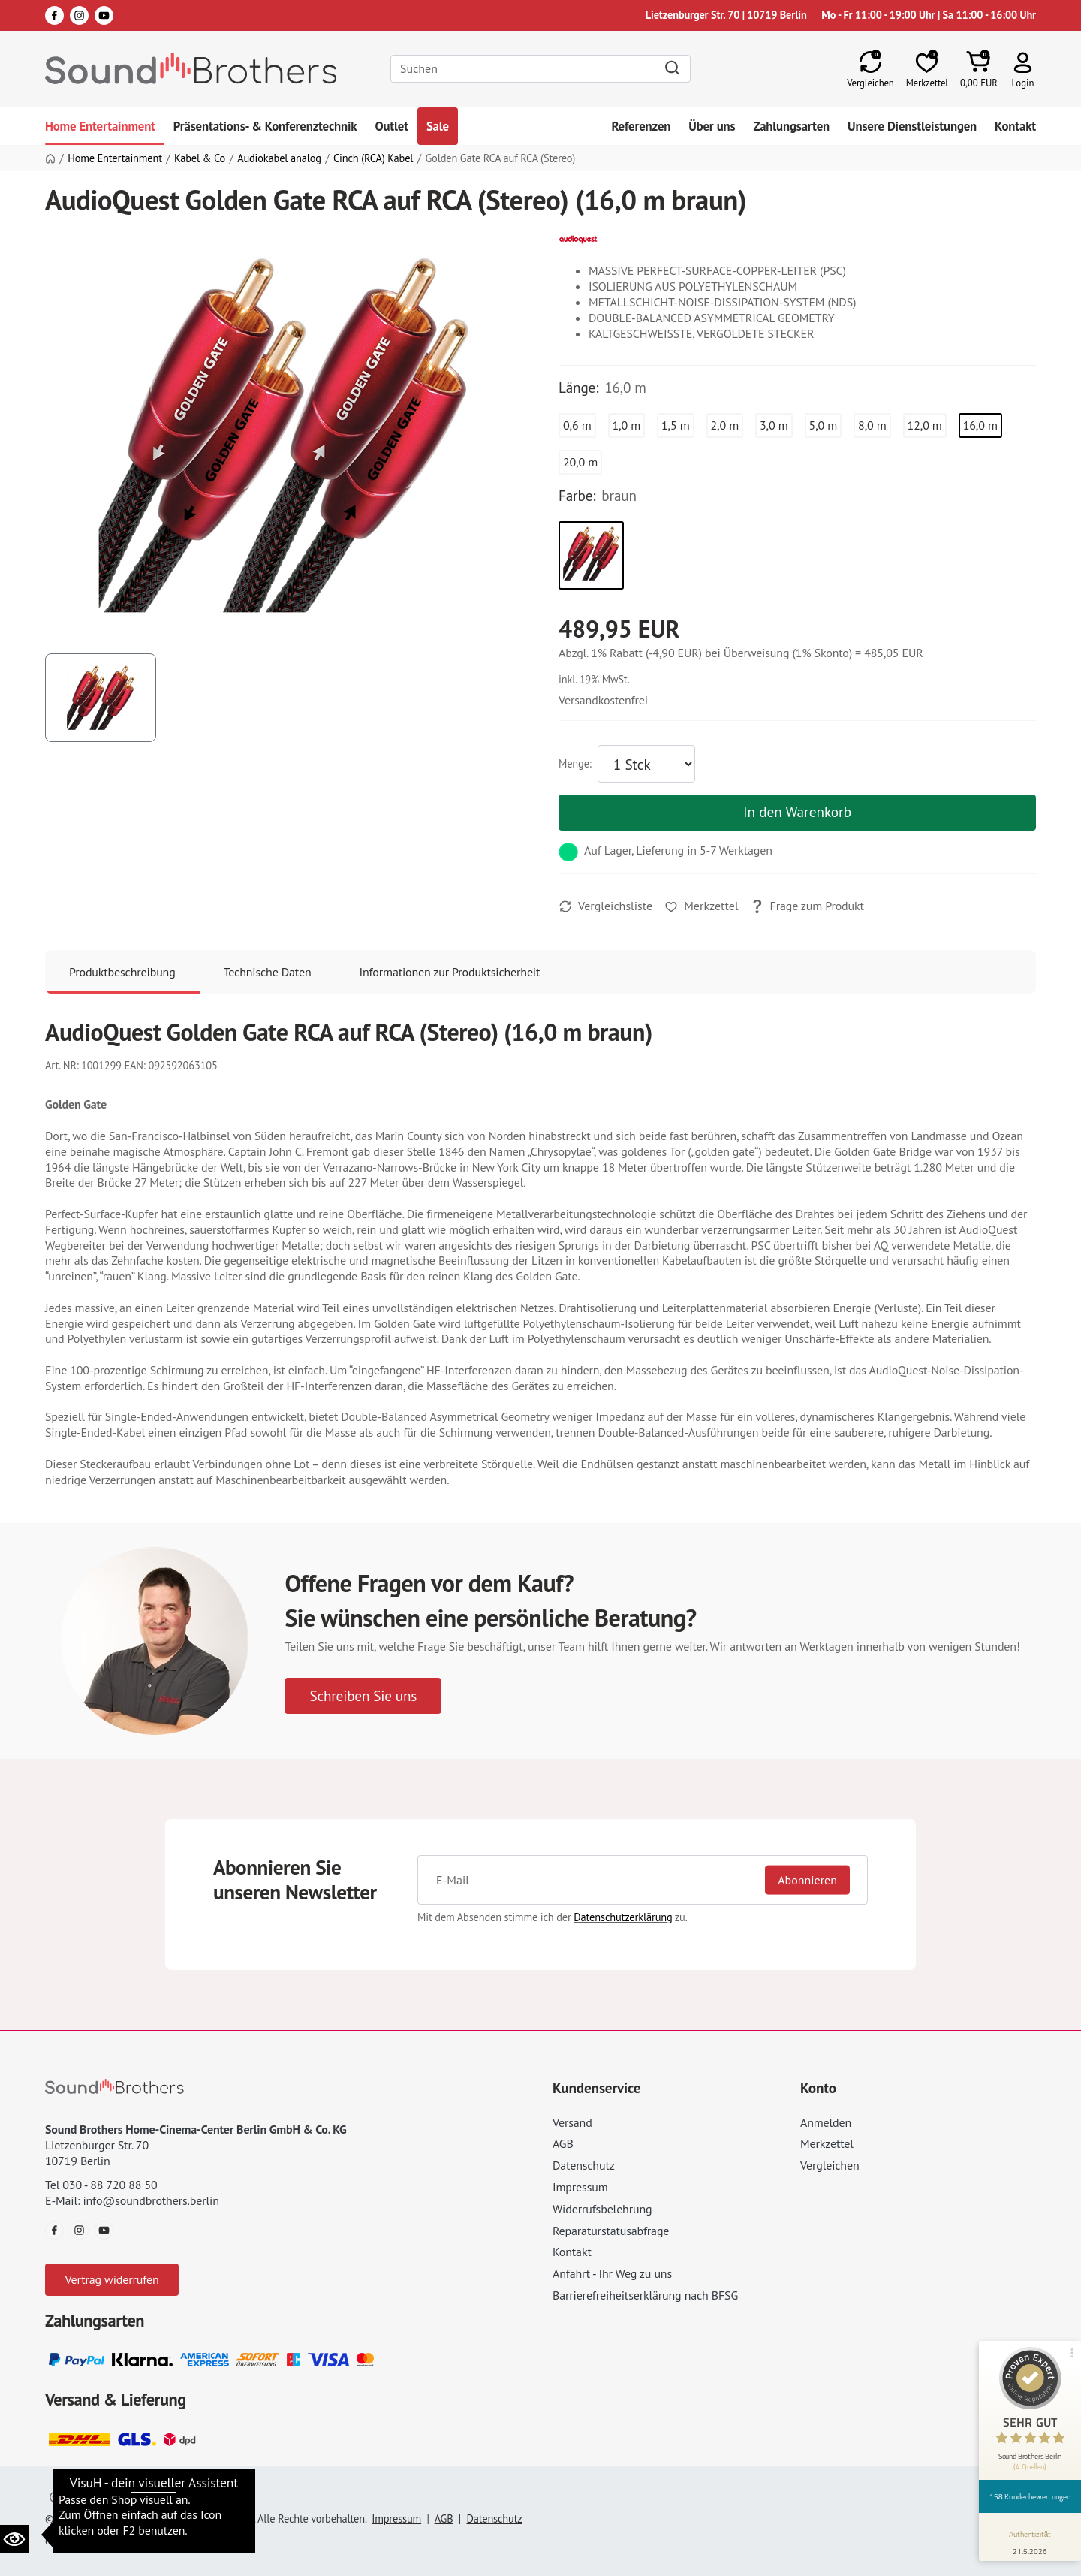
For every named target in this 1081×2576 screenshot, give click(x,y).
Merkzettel (827, 2143)
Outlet (391, 126)
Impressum (580, 2186)
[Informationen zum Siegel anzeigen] (1030, 2540)
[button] (1023, 69)
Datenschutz (584, 2165)
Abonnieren (807, 1879)
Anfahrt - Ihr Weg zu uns (612, 2273)
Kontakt (1015, 126)
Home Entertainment (100, 126)
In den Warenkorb (797, 811)
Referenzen (640, 126)
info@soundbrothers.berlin (150, 2200)
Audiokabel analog (279, 158)
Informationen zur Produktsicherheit (450, 971)
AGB (563, 2143)
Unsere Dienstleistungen (912, 126)
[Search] (540, 69)
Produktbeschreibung (122, 971)
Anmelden (825, 2122)
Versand (572, 2122)
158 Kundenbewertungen (1029, 2496)
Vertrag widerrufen (111, 2279)
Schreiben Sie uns (363, 1695)
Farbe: (577, 496)
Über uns (711, 126)
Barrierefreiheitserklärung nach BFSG (645, 2295)
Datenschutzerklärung (623, 1917)
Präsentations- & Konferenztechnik (265, 126)
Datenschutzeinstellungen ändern (134, 2497)
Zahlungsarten (791, 126)
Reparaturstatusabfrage (611, 2230)
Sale (437, 126)
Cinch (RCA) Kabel (373, 158)
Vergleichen (830, 2165)
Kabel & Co (199, 158)
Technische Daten (268, 971)
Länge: (578, 388)
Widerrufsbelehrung (602, 2208)
